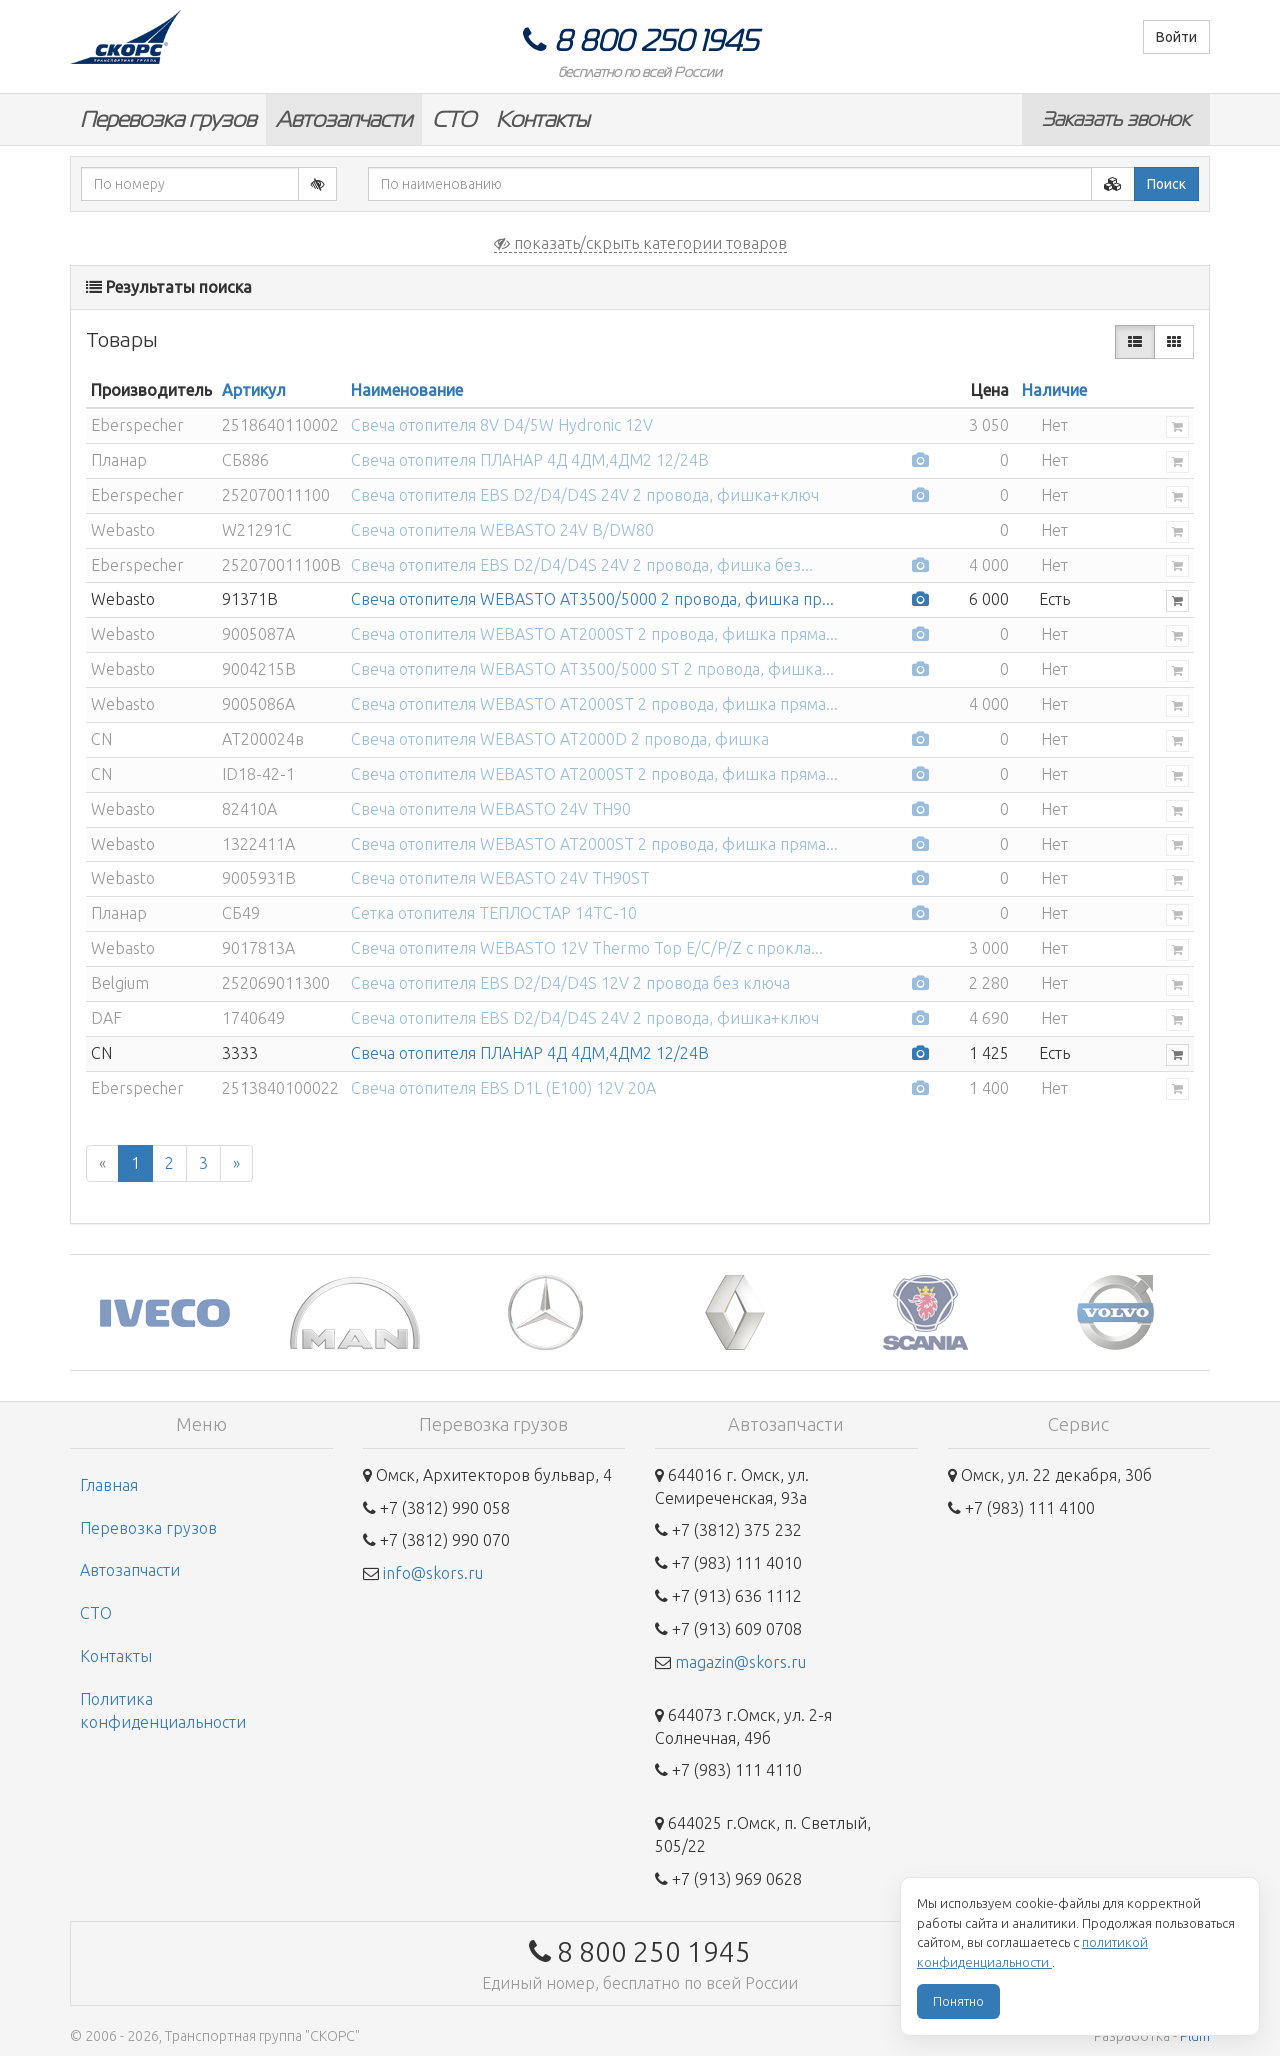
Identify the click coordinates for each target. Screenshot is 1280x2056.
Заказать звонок (1116, 119)
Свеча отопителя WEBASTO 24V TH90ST (500, 878)
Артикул (254, 390)
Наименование (407, 390)
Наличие (1054, 390)
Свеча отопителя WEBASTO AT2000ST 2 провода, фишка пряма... (594, 634)
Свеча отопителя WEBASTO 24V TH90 (491, 809)
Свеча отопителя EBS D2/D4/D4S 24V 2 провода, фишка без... (582, 565)
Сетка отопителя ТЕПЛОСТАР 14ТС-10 (494, 913)
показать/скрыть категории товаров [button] (640, 243)
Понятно (958, 2001)
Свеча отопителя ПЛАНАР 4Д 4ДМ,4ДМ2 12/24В (530, 460)
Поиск (1166, 184)
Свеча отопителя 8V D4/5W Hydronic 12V (502, 425)
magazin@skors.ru (740, 1662)
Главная (109, 1485)
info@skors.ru (433, 1573)
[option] (165, 1312)
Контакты (542, 119)
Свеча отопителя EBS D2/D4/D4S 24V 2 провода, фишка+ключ (585, 495)
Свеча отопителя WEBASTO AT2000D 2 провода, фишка (560, 739)
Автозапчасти (344, 119)
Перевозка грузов (168, 119)
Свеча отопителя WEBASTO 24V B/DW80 (502, 530)
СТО (454, 119)
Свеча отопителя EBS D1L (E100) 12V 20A (503, 1088)
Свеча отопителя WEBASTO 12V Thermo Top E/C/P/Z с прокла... (587, 948)
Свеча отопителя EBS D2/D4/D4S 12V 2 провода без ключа (570, 983)
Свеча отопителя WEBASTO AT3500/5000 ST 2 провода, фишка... (592, 669)
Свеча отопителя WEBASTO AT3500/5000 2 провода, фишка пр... (592, 599)
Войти (1176, 37)
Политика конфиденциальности (163, 1710)
